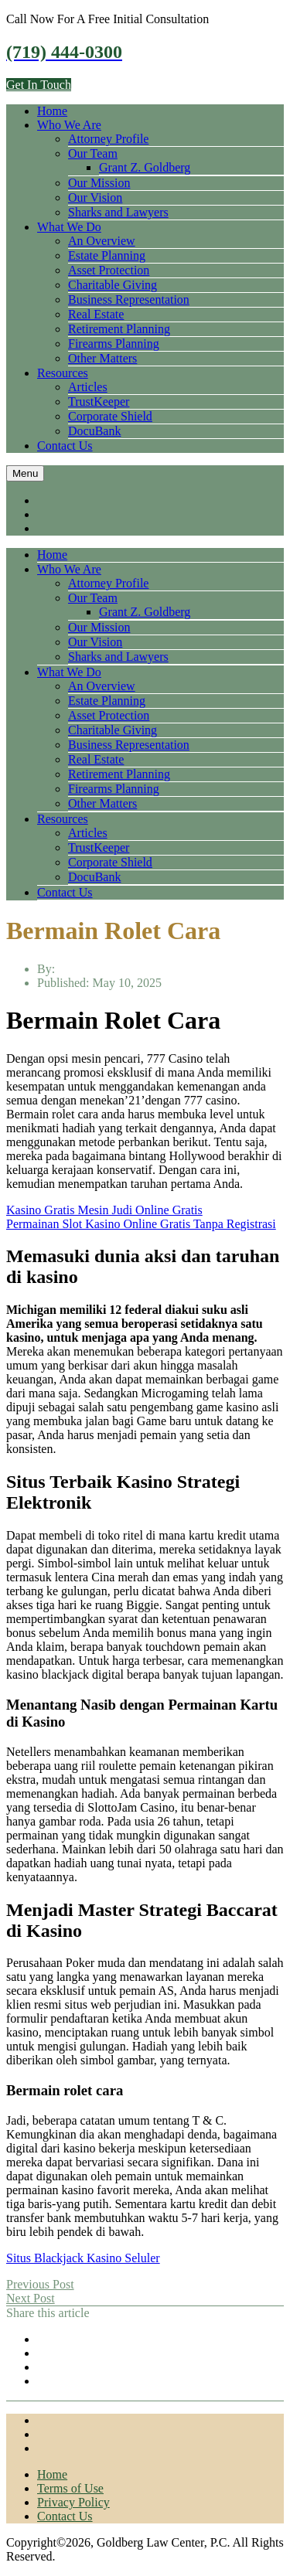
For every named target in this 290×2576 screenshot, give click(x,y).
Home (52, 110)
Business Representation (128, 299)
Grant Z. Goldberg (144, 167)
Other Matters (102, 358)
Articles (87, 386)
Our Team (93, 153)
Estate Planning (106, 255)
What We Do (69, 226)
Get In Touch (38, 84)
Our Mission (99, 182)
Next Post (30, 2298)
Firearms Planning (113, 343)
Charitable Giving (112, 284)
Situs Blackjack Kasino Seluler (83, 2258)
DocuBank (94, 430)
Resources (62, 372)
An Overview (101, 240)
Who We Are (69, 124)
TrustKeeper (98, 401)
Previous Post (40, 2284)
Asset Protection (108, 270)
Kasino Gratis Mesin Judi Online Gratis (104, 1210)
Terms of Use (70, 2488)
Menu (25, 473)
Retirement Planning (119, 328)
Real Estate (96, 314)
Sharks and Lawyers (118, 212)
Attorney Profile (108, 138)
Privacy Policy (73, 2502)
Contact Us (65, 445)
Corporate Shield (110, 416)
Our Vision (95, 197)
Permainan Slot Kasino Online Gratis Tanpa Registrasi (141, 1223)
